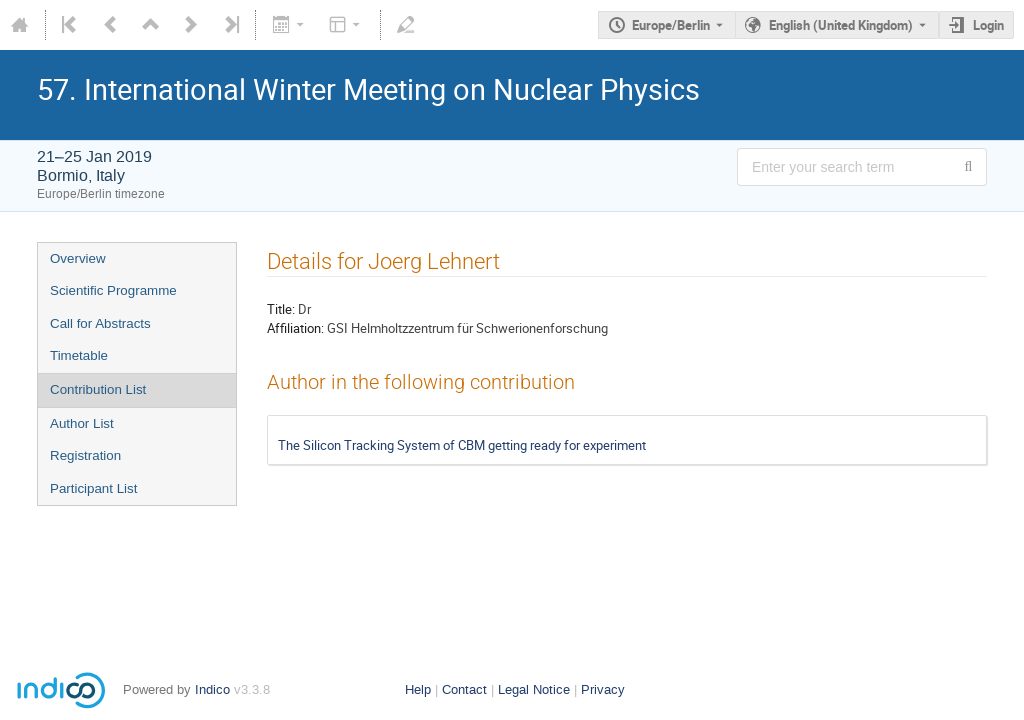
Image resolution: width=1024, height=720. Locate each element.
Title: (281, 309)
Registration (85, 455)
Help (418, 689)
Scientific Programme (113, 290)
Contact (464, 689)
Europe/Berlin (671, 25)
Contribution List (98, 389)
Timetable (79, 355)
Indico (212, 689)
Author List (82, 423)
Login (988, 25)
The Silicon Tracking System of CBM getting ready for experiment (462, 445)
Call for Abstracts (100, 323)
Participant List (93, 488)
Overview (78, 258)
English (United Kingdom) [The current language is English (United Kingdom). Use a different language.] (841, 25)
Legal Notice (534, 689)
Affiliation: (295, 328)
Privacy (603, 689)
